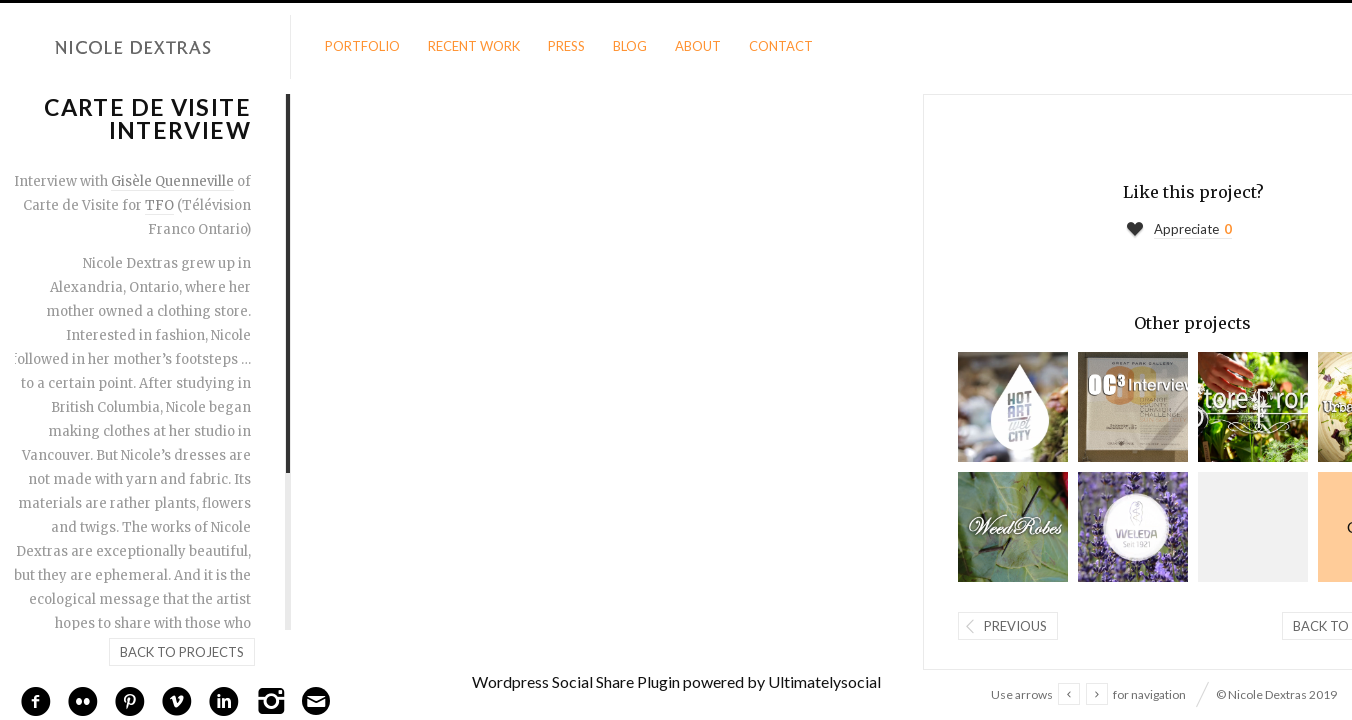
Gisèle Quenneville (172, 181)
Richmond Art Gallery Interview (1253, 527)
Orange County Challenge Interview (1133, 407)
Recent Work (474, 46)
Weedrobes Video (1013, 527)
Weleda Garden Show (1133, 527)
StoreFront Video (1253, 407)
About (698, 46)
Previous (1015, 626)
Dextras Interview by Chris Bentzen (1013, 407)
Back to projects (182, 652)
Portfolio (362, 46)
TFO (159, 205)
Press (566, 46)
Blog (630, 46)
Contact (781, 46)
